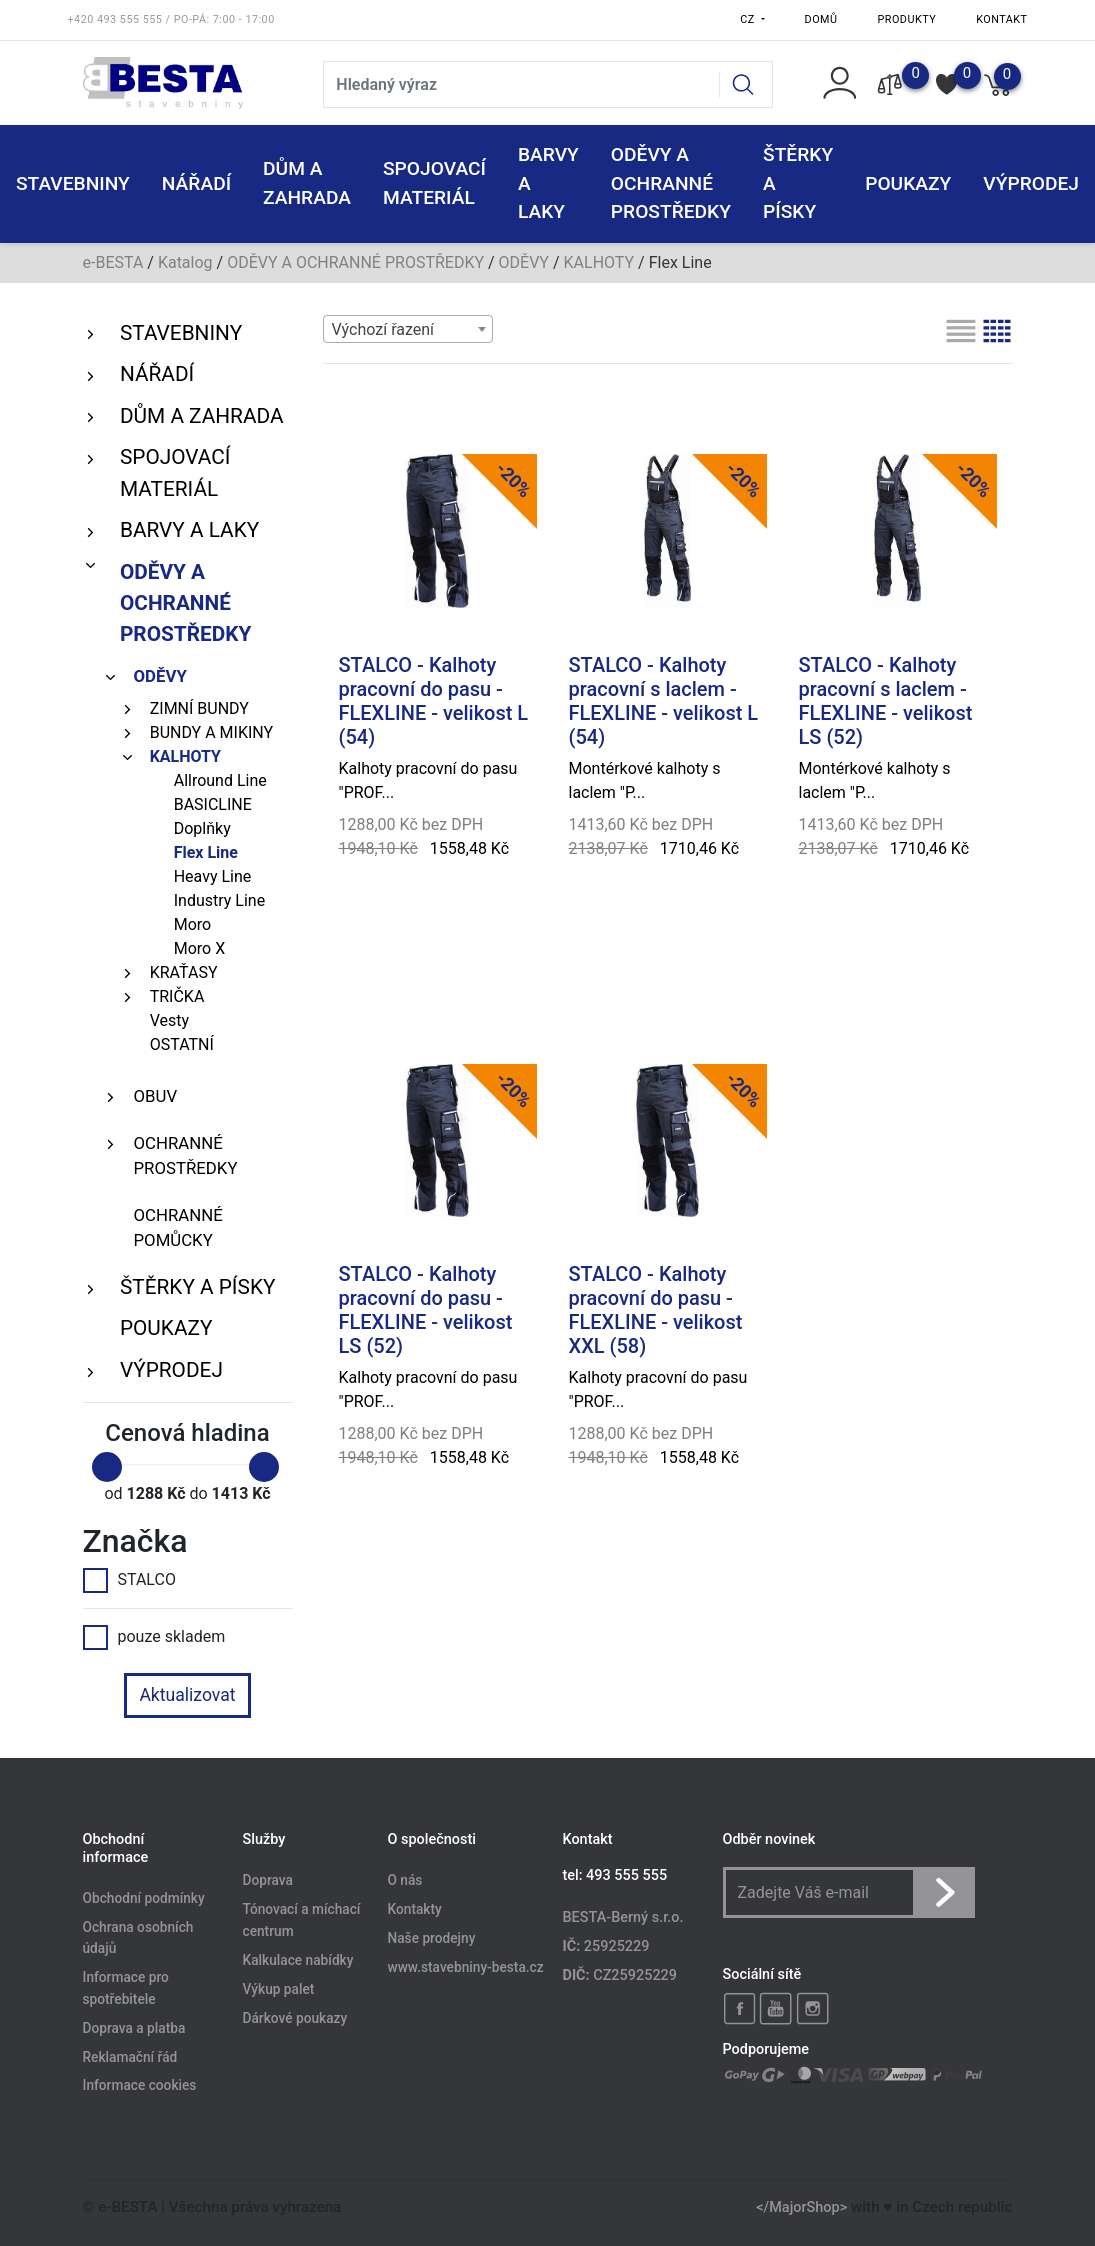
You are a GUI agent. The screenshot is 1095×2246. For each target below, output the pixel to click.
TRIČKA (177, 996)
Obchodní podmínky (144, 1898)
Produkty (907, 19)
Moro (192, 924)
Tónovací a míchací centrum (302, 1921)
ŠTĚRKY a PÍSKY (197, 1287)
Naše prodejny (432, 1939)
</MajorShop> (801, 2207)
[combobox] (408, 329)
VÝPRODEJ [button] (1031, 183)
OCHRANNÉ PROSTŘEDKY (186, 1155)
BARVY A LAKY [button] (548, 183)
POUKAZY (908, 183)
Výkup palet (279, 1989)
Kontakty (415, 1910)
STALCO (129, 1580)
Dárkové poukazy (295, 2018)
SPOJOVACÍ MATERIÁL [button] (434, 183)
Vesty (169, 1020)
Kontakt (1001, 19)
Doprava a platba (134, 2028)
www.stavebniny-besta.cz (466, 1968)
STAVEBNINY (181, 333)
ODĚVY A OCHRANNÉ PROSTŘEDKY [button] (671, 183)
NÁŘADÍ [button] (196, 183)
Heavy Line (213, 876)
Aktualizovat (187, 1695)
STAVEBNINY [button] (73, 183)
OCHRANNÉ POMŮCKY (178, 1227)
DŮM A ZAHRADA (202, 416)
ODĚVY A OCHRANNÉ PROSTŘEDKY (355, 262)
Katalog (185, 262)
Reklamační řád (130, 2057)
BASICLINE (213, 804)
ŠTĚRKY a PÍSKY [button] (798, 183)
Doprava (268, 1881)
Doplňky (202, 828)
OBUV (156, 1096)
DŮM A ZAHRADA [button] (307, 183)
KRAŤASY (184, 972)
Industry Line (219, 900)
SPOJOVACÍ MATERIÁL (175, 472)
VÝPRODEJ (171, 1370)
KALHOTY (599, 262)
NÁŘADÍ (157, 374)
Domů (821, 19)
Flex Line (206, 852)
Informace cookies (140, 2086)
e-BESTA (113, 262)
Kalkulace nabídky (298, 1960)
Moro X (199, 948)
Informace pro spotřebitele (126, 1989)
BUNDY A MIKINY (211, 732)
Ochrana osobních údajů (138, 1938)
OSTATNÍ (182, 1044)
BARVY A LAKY (189, 530)
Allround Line (220, 780)
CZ (749, 19)
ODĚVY (524, 262)
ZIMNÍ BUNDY (199, 708)
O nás (405, 1881)
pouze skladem (154, 1637)
